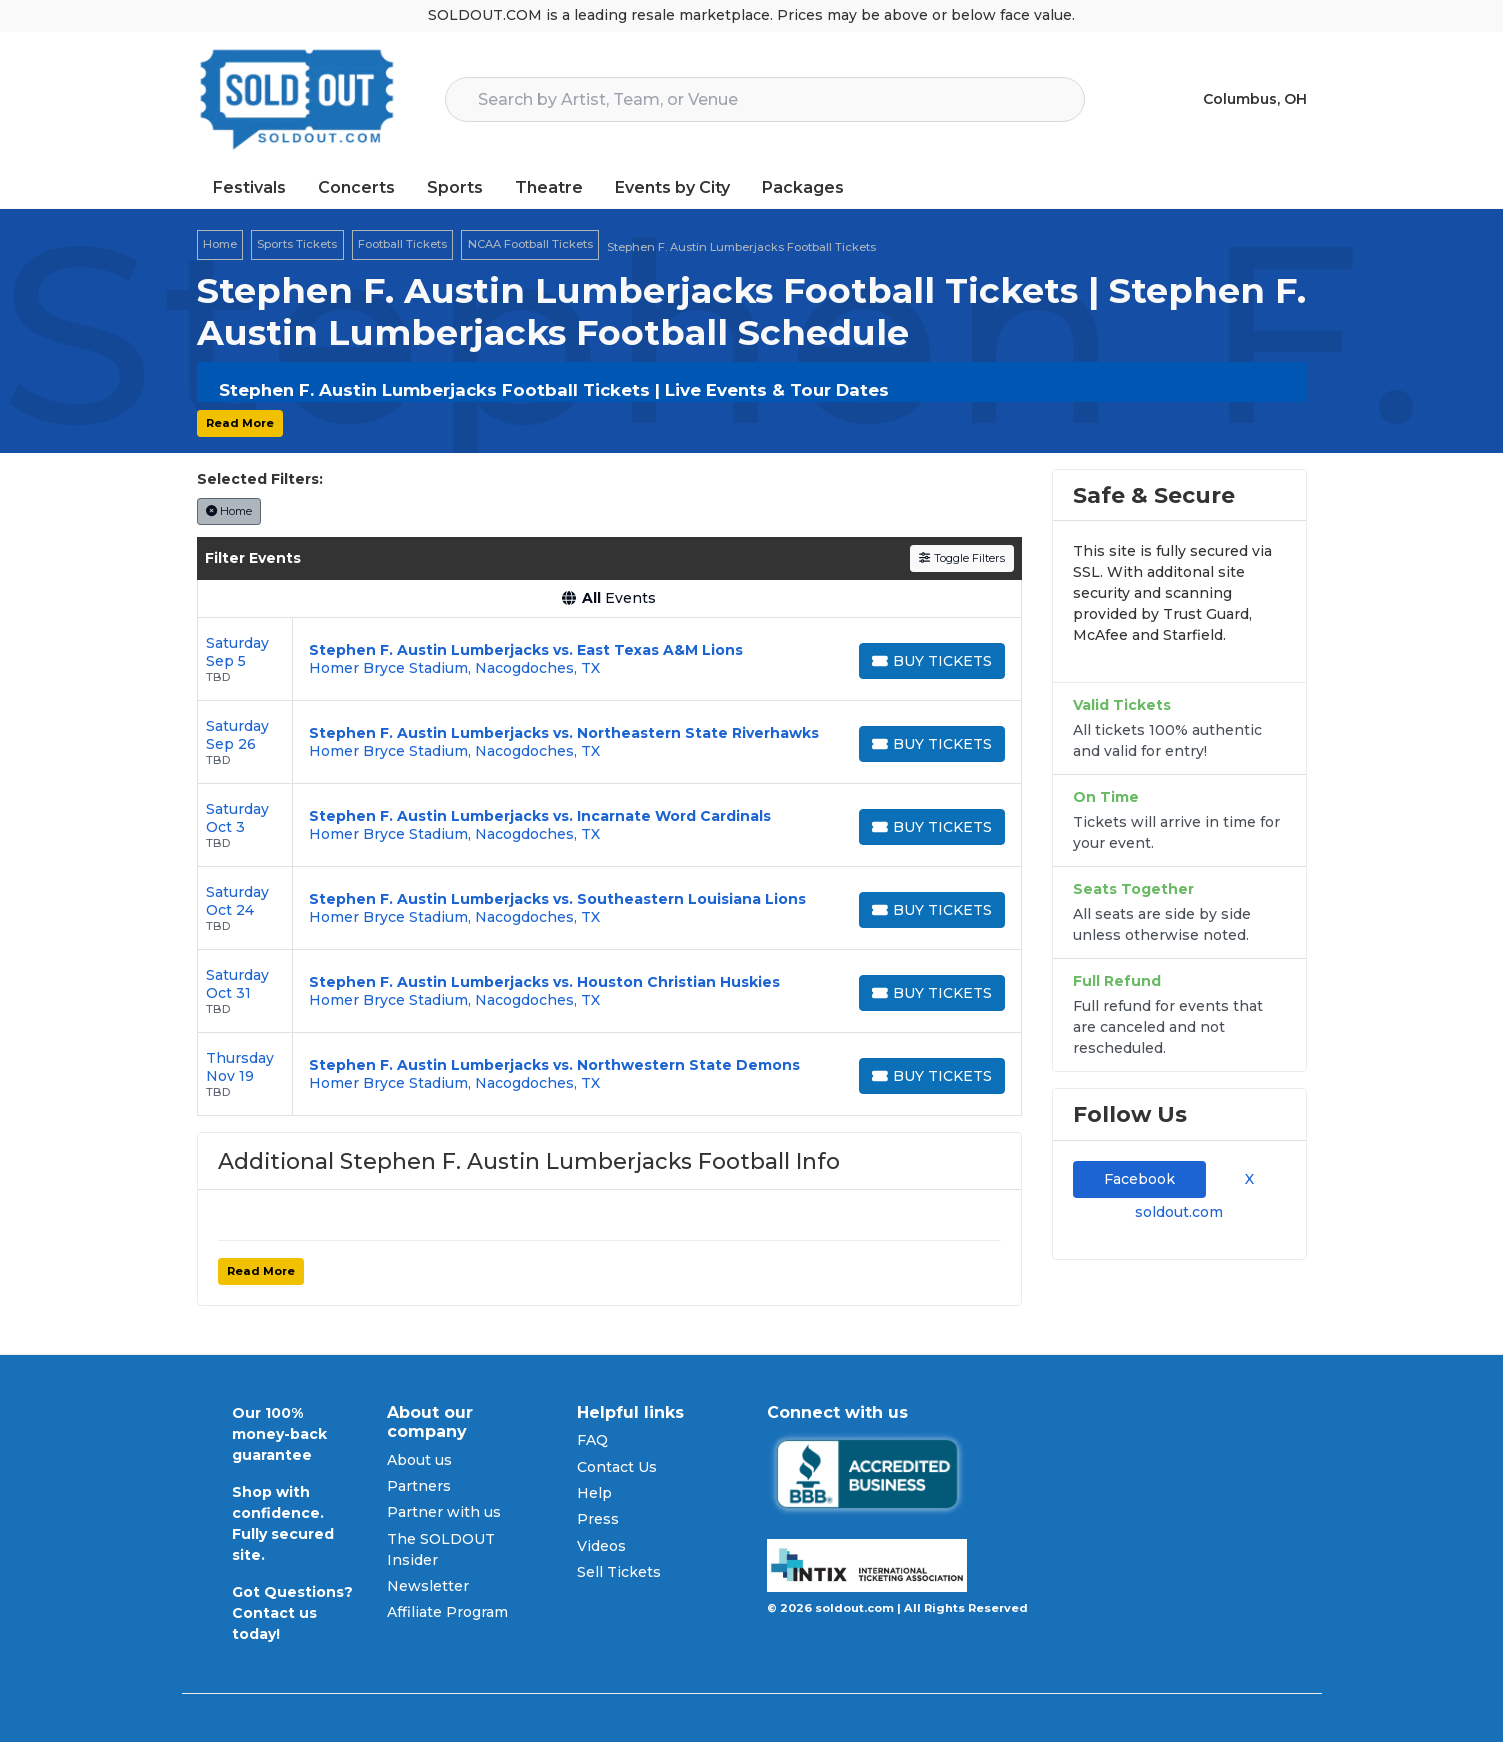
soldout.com (1179, 1212)
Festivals (249, 187)
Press (598, 1519)
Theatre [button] (549, 187)
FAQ (592, 1440)
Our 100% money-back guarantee (279, 1434)
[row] (609, 659)
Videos (601, 1546)
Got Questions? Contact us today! (292, 1613)
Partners (419, 1486)
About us (419, 1460)
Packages (803, 187)
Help (594, 1493)
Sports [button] (455, 187)
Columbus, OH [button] (1255, 99)
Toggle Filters (961, 558)
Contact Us (617, 1467)
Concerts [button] (356, 187)
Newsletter (428, 1586)
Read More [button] (240, 423)
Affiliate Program (447, 1612)
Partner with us (444, 1512)
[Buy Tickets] (932, 661)
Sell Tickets (619, 1572)
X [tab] (1245, 1179)
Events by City (672, 187)
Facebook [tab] (1139, 1179)
